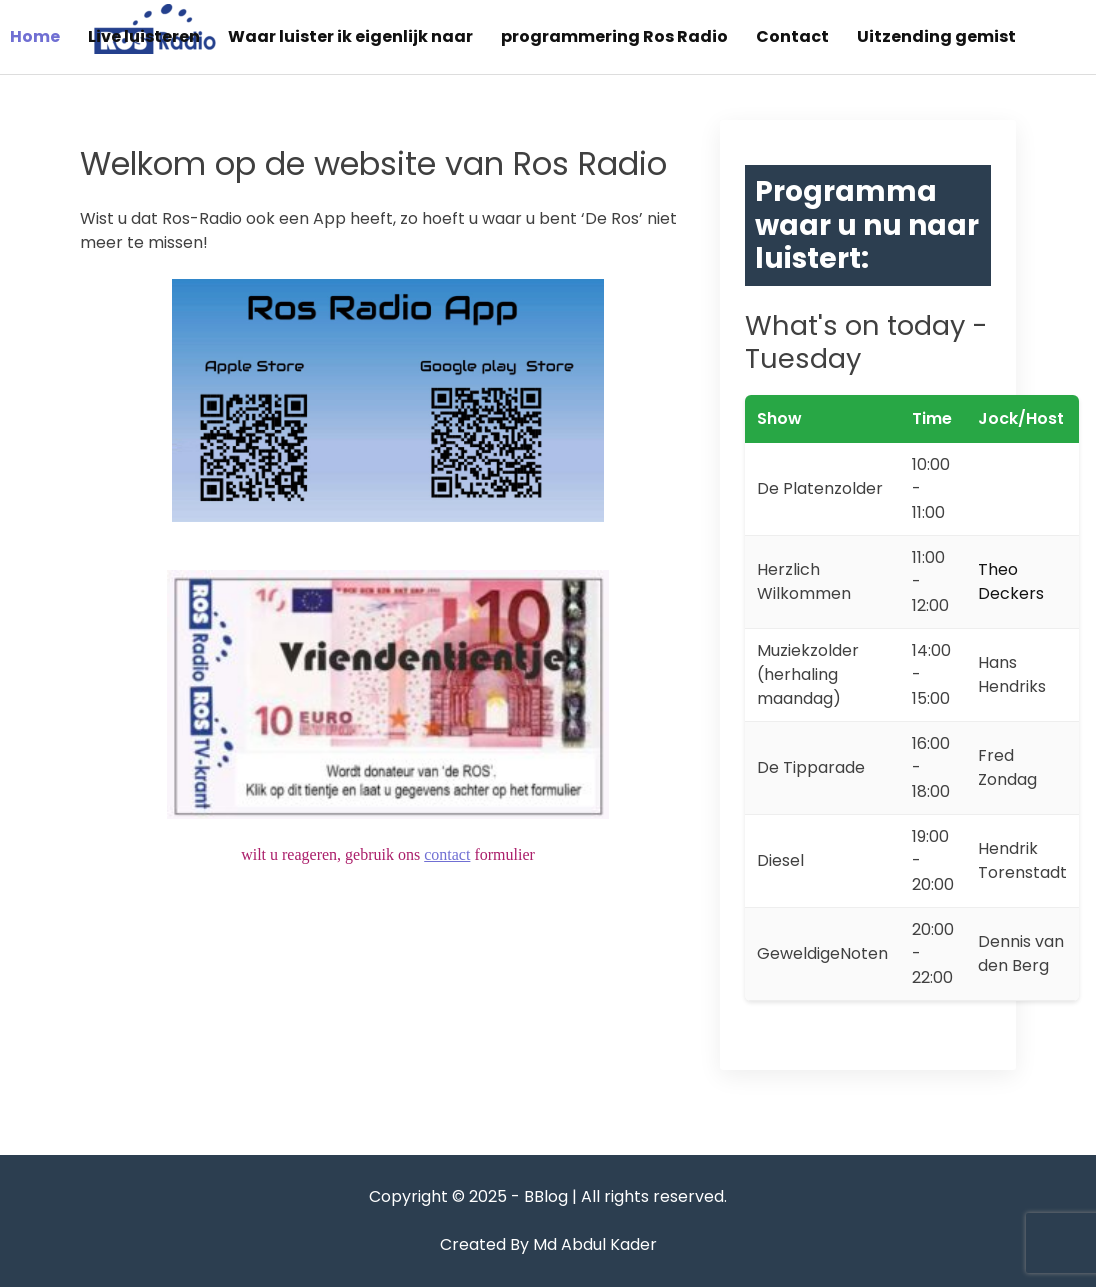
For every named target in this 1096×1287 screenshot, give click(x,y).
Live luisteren (144, 36)
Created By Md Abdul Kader (548, 1244)
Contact (792, 36)
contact (447, 854)
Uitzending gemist (936, 36)
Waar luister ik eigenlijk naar (350, 36)
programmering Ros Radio (614, 36)
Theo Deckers (1011, 581)
